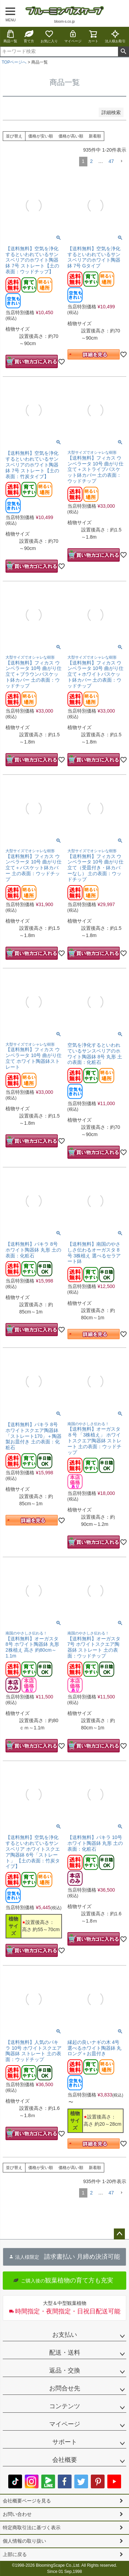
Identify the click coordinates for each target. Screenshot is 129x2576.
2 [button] (91, 161)
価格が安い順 (40, 136)
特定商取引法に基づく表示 (32, 2527)
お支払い (64, 2334)
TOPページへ (14, 62)
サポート (64, 2442)
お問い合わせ (17, 2514)
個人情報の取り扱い (24, 2541)
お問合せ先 (64, 2388)
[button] (121, 161)
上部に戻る (15, 2554)
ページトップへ (119, 2233)
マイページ (73, 36)
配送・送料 (64, 2352)
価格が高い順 (70, 136)
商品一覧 (10, 36)
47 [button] (111, 161)
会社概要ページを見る (27, 2500)
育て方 (29, 36)
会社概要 (64, 2459)
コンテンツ (64, 2406)
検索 (123, 51)
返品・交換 (64, 2370)
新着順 (95, 136)
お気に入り (49, 36)
